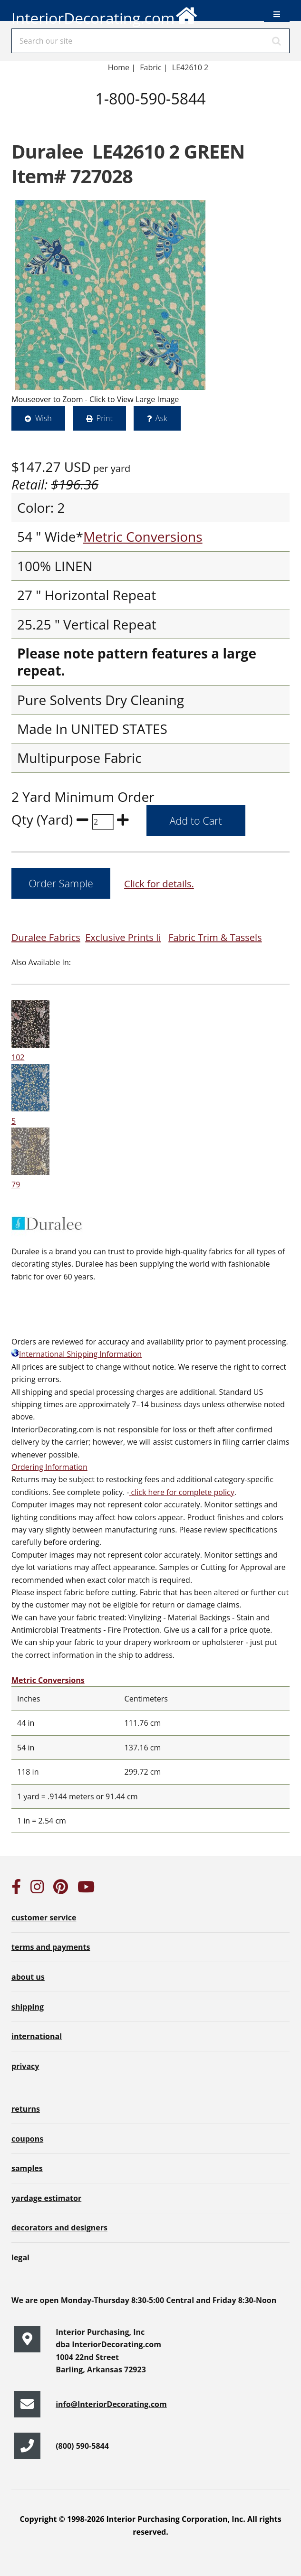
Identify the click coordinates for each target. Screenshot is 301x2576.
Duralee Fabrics (45, 937)
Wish (43, 418)
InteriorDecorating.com (104, 14)
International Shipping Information (76, 1354)
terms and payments (50, 1947)
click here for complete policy (181, 1492)
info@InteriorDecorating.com (111, 2404)
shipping (27, 2007)
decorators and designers (59, 2227)
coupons (27, 2139)
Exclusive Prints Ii (123, 937)
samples (27, 2168)
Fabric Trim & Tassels (215, 937)
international (36, 2036)
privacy (25, 2066)
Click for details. (159, 883)
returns (25, 2109)
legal (20, 2257)
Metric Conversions (143, 536)
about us (28, 1977)
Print (105, 418)
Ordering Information (49, 1467)
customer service (43, 1917)
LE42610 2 (190, 67)
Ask (161, 418)
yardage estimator (46, 2198)
